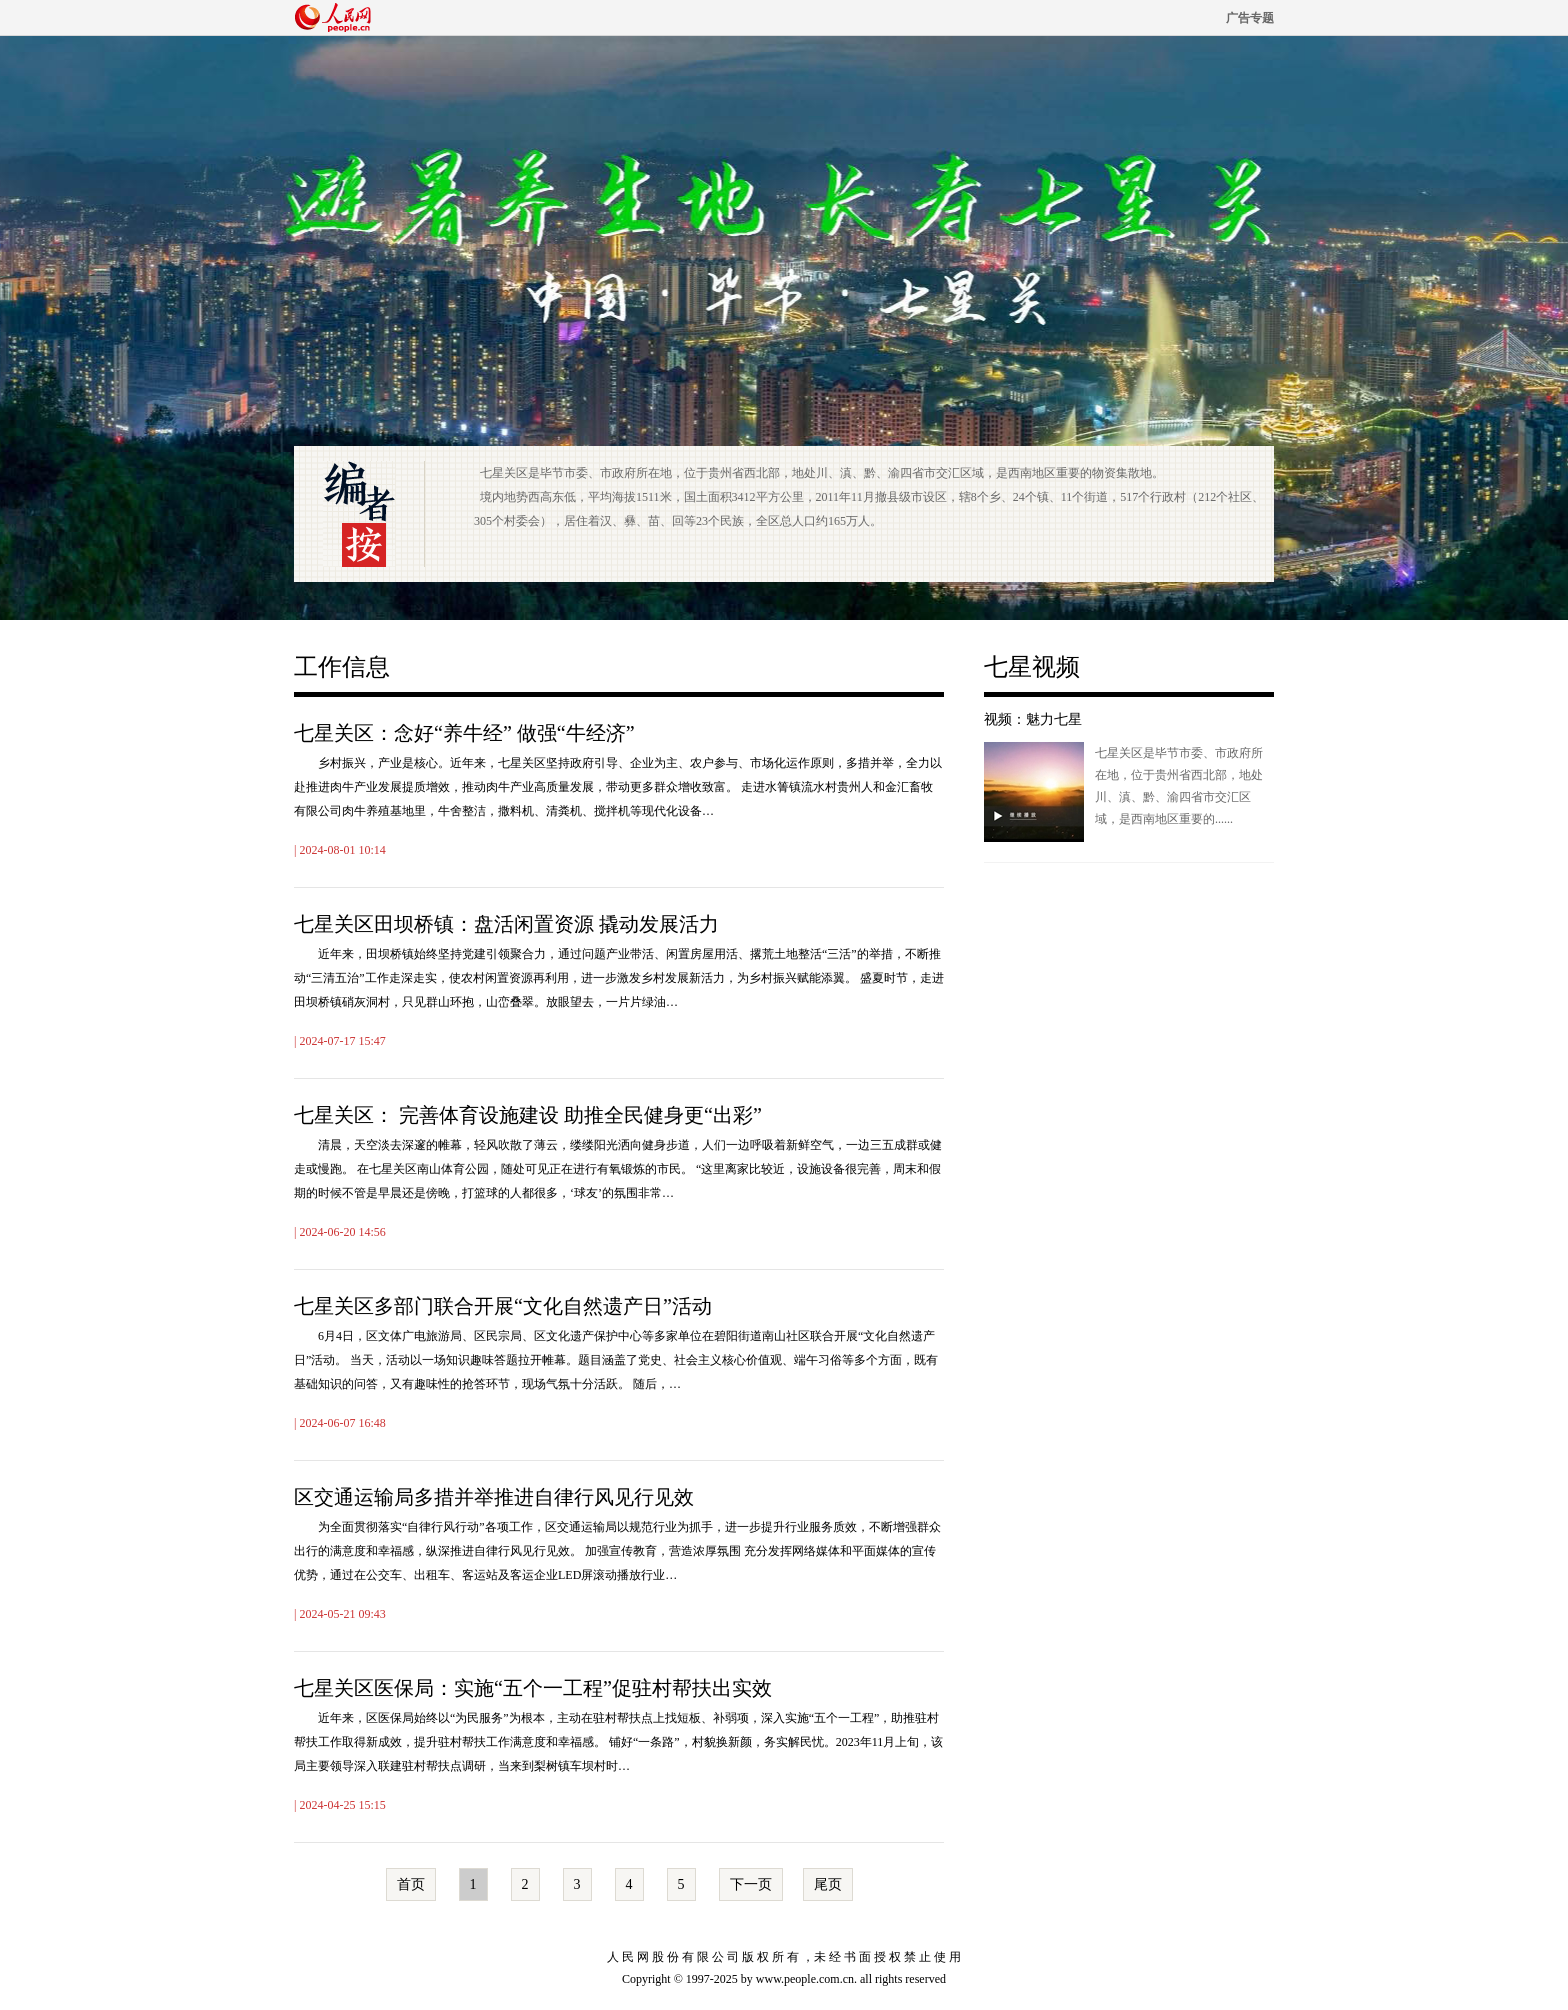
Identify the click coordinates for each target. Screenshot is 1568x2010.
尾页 (828, 1884)
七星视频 (1032, 667)
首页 (411, 1884)
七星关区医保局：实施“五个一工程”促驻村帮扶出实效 (533, 1688)
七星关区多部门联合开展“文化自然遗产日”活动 (503, 1306)
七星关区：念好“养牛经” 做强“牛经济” (464, 733)
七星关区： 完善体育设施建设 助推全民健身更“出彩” (528, 1115)
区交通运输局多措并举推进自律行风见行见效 (494, 1497)
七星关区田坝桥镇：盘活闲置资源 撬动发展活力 (506, 924)
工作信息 (342, 667)
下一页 (751, 1884)
